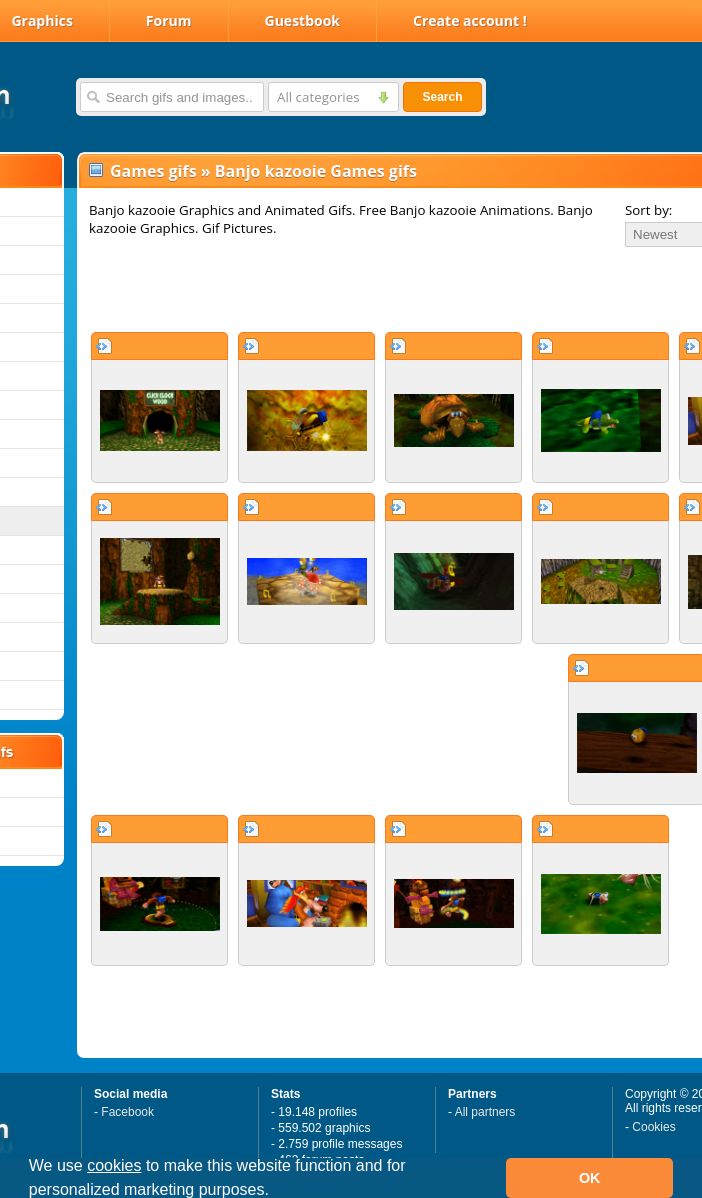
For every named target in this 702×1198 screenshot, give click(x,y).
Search (442, 97)
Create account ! (470, 20)
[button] (276, 1192)
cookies (114, 1165)
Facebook (127, 1112)
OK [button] (590, 1178)
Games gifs (153, 171)
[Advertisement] (326, 289)
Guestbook (303, 20)
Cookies (653, 1127)
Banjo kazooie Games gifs (316, 171)
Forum (169, 20)
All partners (485, 1112)
